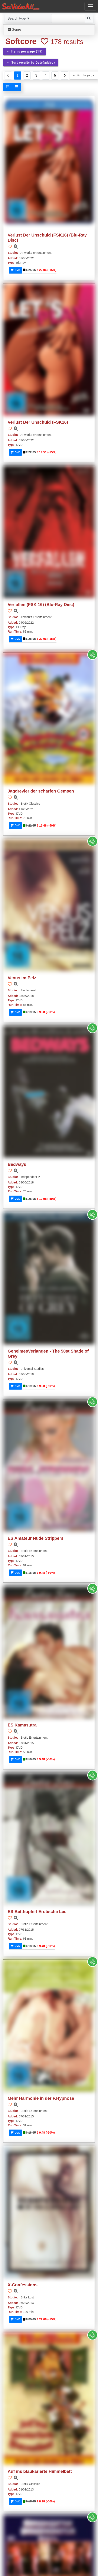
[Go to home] (21, 6)
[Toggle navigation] (90, 6)
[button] (44, 41)
